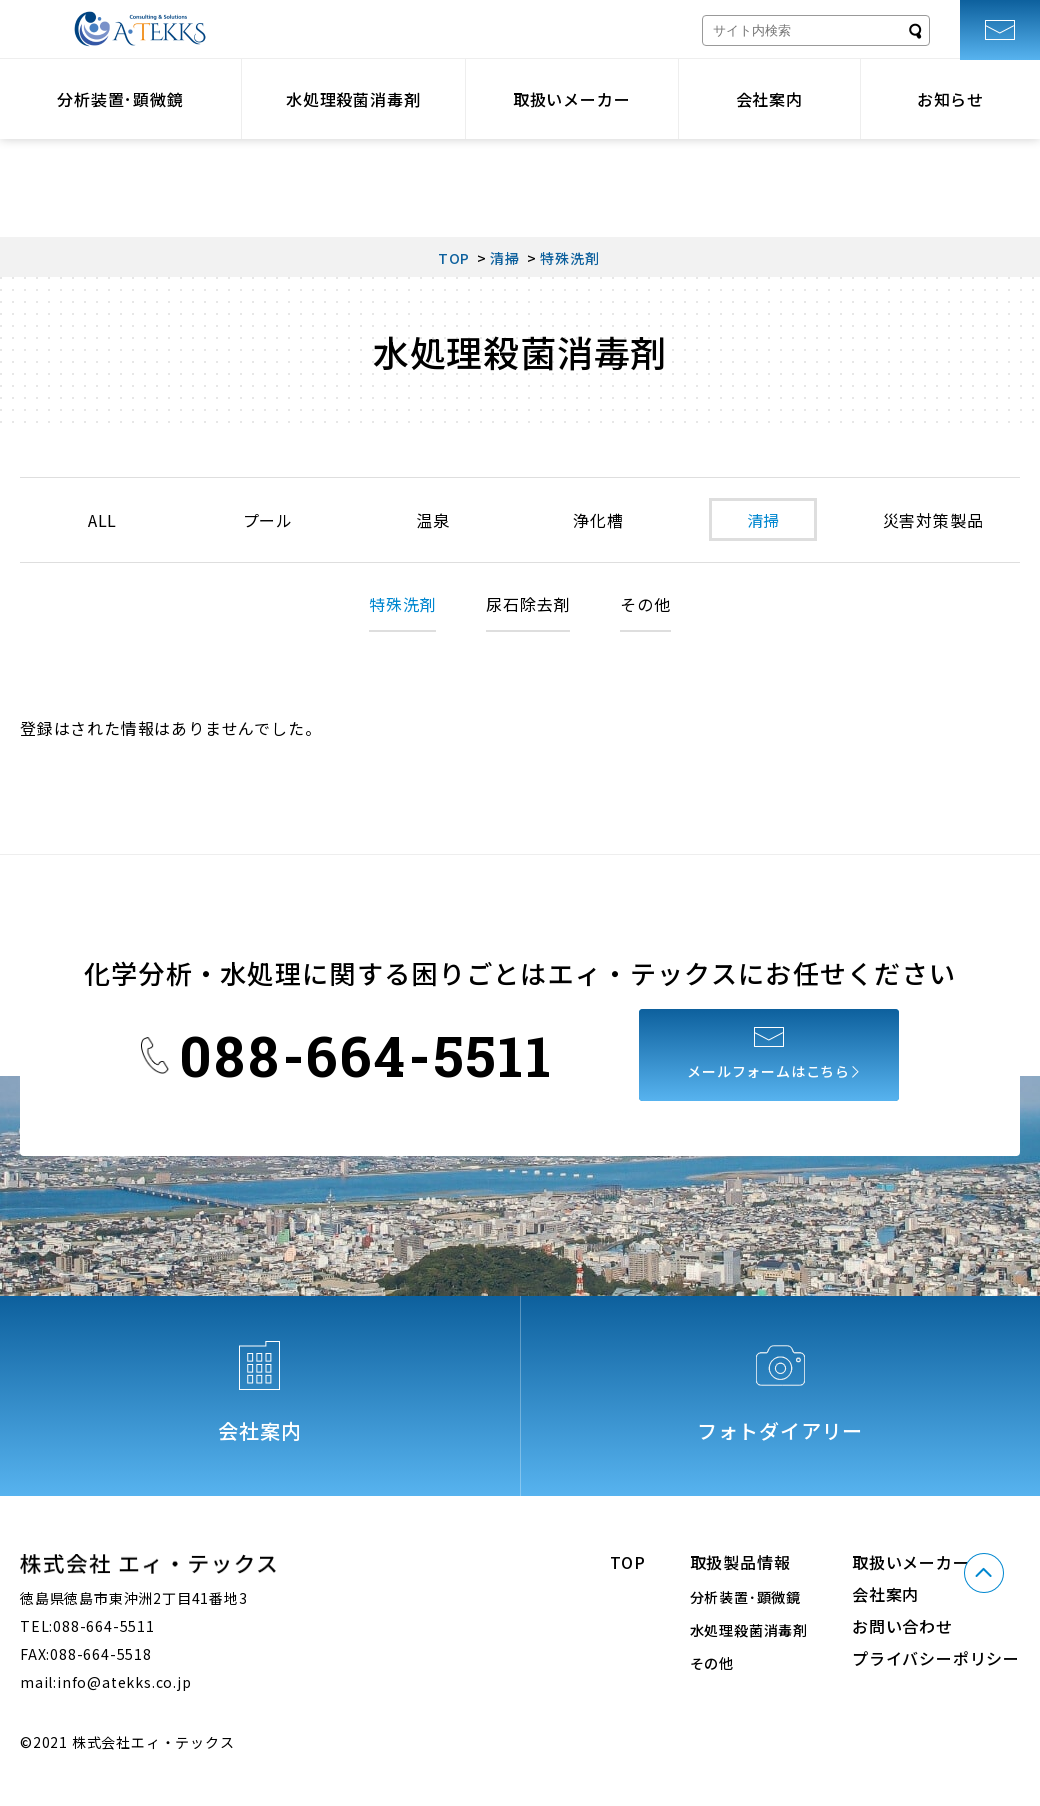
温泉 (432, 520)
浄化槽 (597, 520)
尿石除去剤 (528, 604)
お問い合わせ (902, 1626)
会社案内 (769, 99)
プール (267, 520)
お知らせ (950, 99)
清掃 (762, 520)
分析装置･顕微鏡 (120, 99)
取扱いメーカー (572, 99)
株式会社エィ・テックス (140, 29)
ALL (102, 520)
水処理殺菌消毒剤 (353, 99)
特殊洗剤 (402, 604)
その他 (645, 604)
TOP (627, 1562)
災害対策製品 (932, 520)
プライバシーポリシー (936, 1658)
